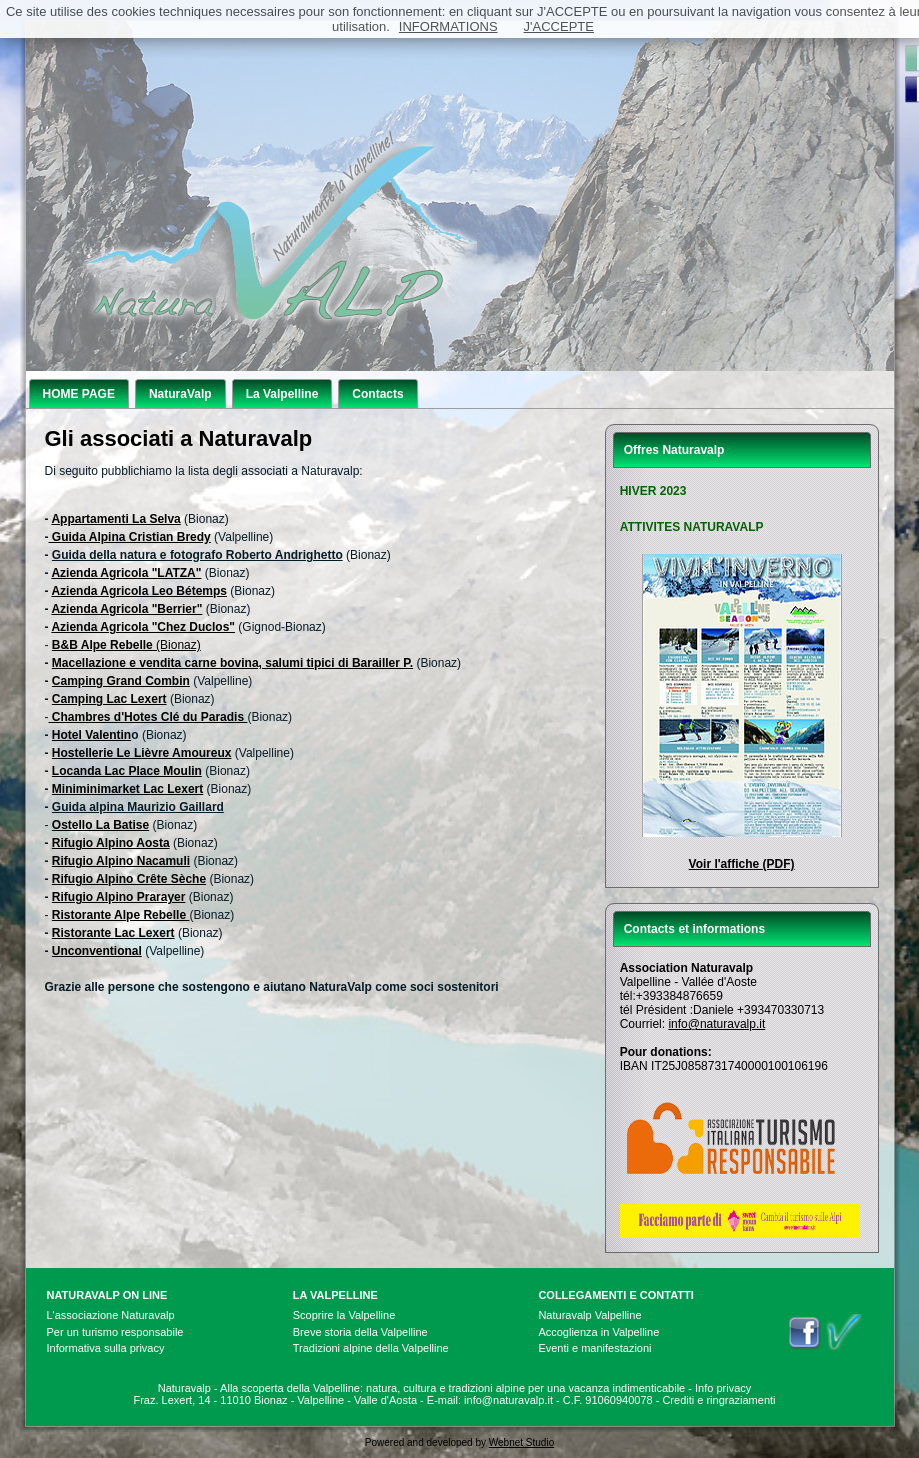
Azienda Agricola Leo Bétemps (139, 591)
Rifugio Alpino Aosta (111, 843)
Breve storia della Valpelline (360, 1332)
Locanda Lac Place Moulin (127, 771)
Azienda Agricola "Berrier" (126, 609)
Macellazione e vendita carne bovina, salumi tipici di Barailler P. (232, 663)
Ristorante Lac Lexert (113, 933)
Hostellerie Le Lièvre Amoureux (142, 753)
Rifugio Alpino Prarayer (119, 897)
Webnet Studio (521, 1442)
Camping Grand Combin (121, 681)
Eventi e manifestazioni (594, 1348)
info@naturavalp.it (716, 1024)
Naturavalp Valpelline (589, 1315)
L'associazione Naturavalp (111, 1315)
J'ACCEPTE (559, 26)
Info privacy (723, 1388)
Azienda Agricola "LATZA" (126, 573)
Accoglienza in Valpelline (598, 1332)
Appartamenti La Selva (115, 519)
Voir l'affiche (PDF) (742, 864)
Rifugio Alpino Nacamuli (121, 861)
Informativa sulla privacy (106, 1348)
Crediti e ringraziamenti (718, 1400)
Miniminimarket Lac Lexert (127, 789)
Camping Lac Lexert (109, 699)
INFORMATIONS (448, 26)
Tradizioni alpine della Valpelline (371, 1348)
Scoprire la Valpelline (344, 1315)
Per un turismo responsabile (115, 1332)
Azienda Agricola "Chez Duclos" (143, 627)
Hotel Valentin (91, 735)
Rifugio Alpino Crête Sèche (129, 879)
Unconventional (97, 951)
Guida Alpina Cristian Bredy (130, 537)
